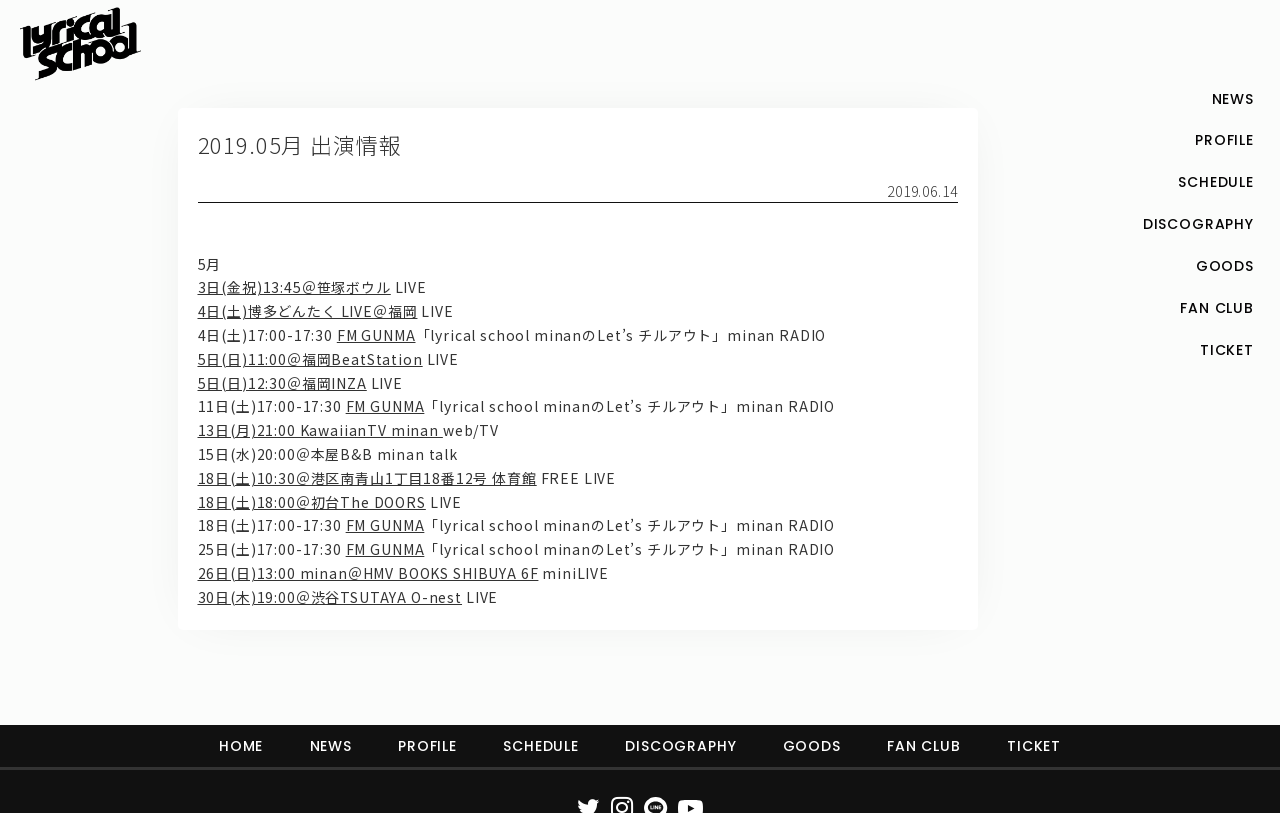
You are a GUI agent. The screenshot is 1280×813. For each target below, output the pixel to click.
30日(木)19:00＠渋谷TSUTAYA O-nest (330, 597)
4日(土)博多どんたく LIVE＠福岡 (308, 311)
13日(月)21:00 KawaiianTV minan (320, 430)
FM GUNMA (376, 335)
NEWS (331, 746)
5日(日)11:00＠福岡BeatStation (310, 359)
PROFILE (427, 746)
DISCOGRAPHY (680, 746)
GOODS (812, 746)
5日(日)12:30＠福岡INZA (282, 383)
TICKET (1034, 746)
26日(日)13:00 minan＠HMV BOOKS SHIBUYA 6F (368, 573)
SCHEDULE (541, 746)
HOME (241, 746)
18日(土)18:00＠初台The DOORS (312, 502)
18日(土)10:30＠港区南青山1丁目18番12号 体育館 (367, 478)
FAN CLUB (924, 746)
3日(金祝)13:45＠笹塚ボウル (294, 287)
